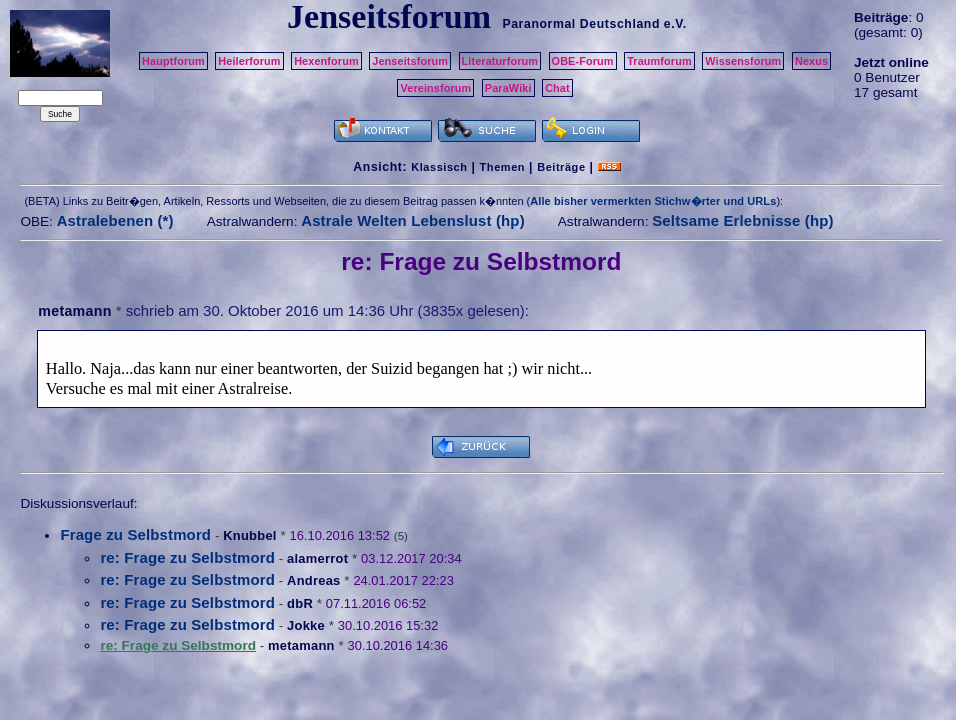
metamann (74, 311)
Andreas (313, 580)
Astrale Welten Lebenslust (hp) (413, 220)
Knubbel (249, 535)
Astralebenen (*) (115, 220)
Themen (502, 167)
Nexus (811, 61)
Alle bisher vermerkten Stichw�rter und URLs (653, 201)
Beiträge (561, 167)
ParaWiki (508, 88)
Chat (557, 88)
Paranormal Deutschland (581, 24)
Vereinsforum (435, 88)
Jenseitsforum (410, 61)
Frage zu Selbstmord (135, 534)
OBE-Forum (583, 61)
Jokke (306, 625)
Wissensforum (743, 61)
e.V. (675, 24)
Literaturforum (500, 61)
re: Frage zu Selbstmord (187, 557)
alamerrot (317, 558)
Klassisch (439, 167)
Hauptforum (173, 61)
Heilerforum (249, 61)
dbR (300, 603)
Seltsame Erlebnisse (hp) (742, 220)
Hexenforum (326, 61)
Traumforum (659, 61)
